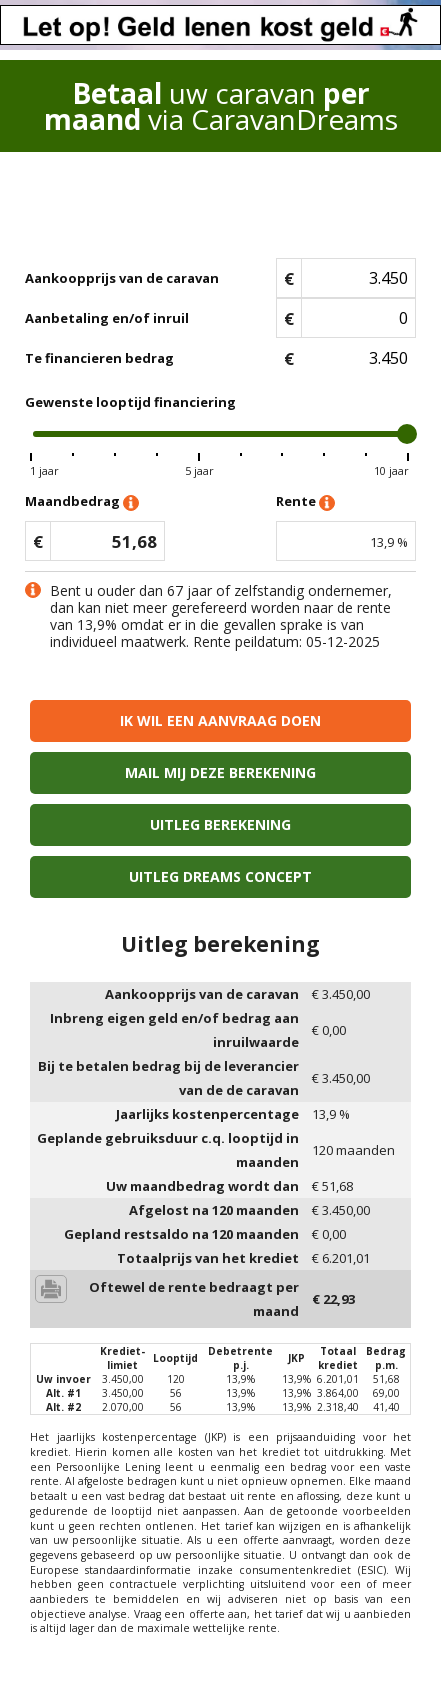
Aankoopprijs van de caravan (122, 278)
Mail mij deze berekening (220, 772)
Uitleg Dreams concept (220, 876)
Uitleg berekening (220, 824)
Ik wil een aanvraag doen (220, 720)
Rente (305, 502)
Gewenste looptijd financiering (130, 402)
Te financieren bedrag (99, 358)
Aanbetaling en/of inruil (107, 318)
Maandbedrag (82, 502)
